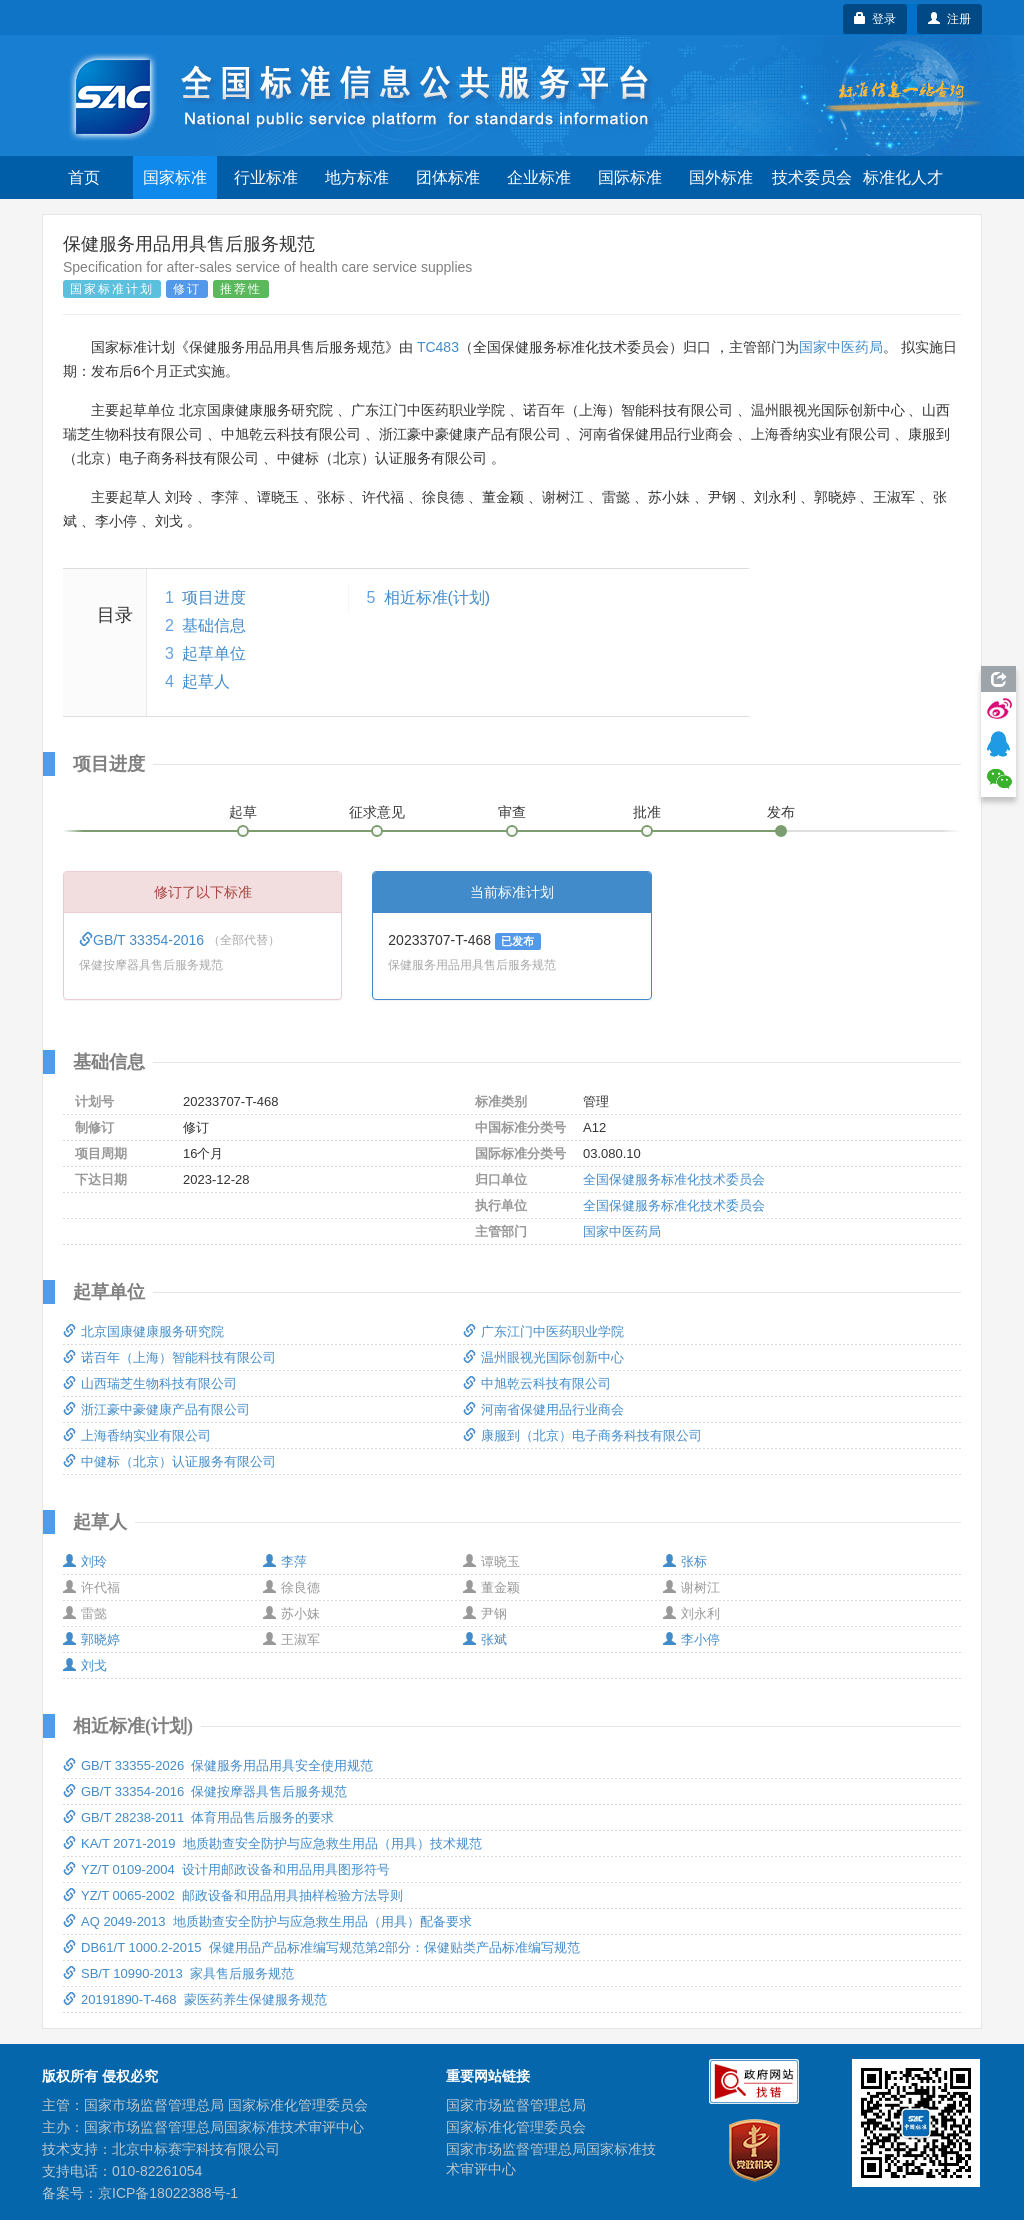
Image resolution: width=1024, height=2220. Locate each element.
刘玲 (85, 1561)
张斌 (485, 1639)
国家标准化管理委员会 (516, 2127)
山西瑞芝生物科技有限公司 (150, 1383)
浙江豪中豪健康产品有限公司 (156, 1409)
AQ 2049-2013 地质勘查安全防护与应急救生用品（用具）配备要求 (267, 1921)
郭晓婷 (91, 1639)
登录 (875, 19)
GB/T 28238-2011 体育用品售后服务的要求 (198, 1817)
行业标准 (266, 177)
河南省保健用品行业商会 (543, 1409)
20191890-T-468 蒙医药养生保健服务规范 (195, 1999)
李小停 (691, 1639)
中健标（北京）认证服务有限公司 (169, 1461)
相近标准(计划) (437, 597)
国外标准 (721, 177)
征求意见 (377, 812)
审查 (512, 812)
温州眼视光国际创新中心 (543, 1357)
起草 (243, 812)
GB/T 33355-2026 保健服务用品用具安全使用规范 (218, 1765)
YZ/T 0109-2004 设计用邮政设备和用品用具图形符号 (226, 1869)
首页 (84, 177)
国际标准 (630, 177)
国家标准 (175, 177)
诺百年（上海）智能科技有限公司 (169, 1357)
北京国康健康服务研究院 (143, 1331)
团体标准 (448, 177)
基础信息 (214, 625)
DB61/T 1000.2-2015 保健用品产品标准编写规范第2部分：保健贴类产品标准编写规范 (321, 1947)
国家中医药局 (841, 347)
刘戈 (85, 1665)
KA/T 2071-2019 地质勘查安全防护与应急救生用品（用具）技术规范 (272, 1843)
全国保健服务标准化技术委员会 (674, 1179)
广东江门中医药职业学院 (543, 1331)
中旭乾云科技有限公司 (537, 1383)
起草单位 (214, 653)
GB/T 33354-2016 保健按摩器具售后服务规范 (205, 1791)
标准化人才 (903, 177)
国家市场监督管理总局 (516, 2105)
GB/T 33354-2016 (143, 940)
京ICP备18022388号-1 (168, 2193)
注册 (949, 19)
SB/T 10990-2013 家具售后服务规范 (178, 1973)
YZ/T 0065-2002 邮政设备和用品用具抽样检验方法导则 (233, 1895)
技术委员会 (812, 177)
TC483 (438, 347)
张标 (685, 1561)
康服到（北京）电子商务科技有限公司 (582, 1435)
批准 (647, 812)
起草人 (206, 681)
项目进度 (214, 597)
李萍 (285, 1561)
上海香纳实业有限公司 (137, 1435)
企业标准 (539, 177)
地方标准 (357, 177)
